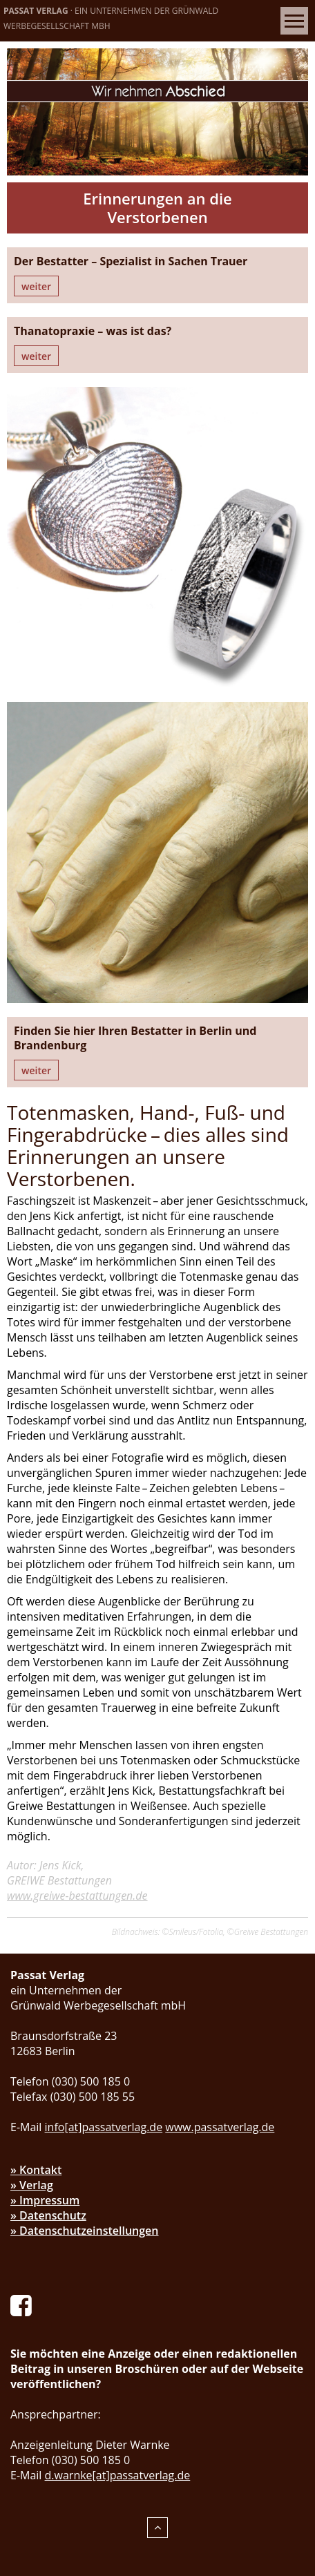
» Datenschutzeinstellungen (84, 2230)
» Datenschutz (48, 2215)
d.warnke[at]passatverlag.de (118, 2475)
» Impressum (44, 2200)
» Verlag (31, 2185)
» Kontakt (35, 2169)
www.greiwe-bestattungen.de (77, 1895)
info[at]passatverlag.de (104, 2127)
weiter (36, 286)
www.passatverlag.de (219, 2127)
